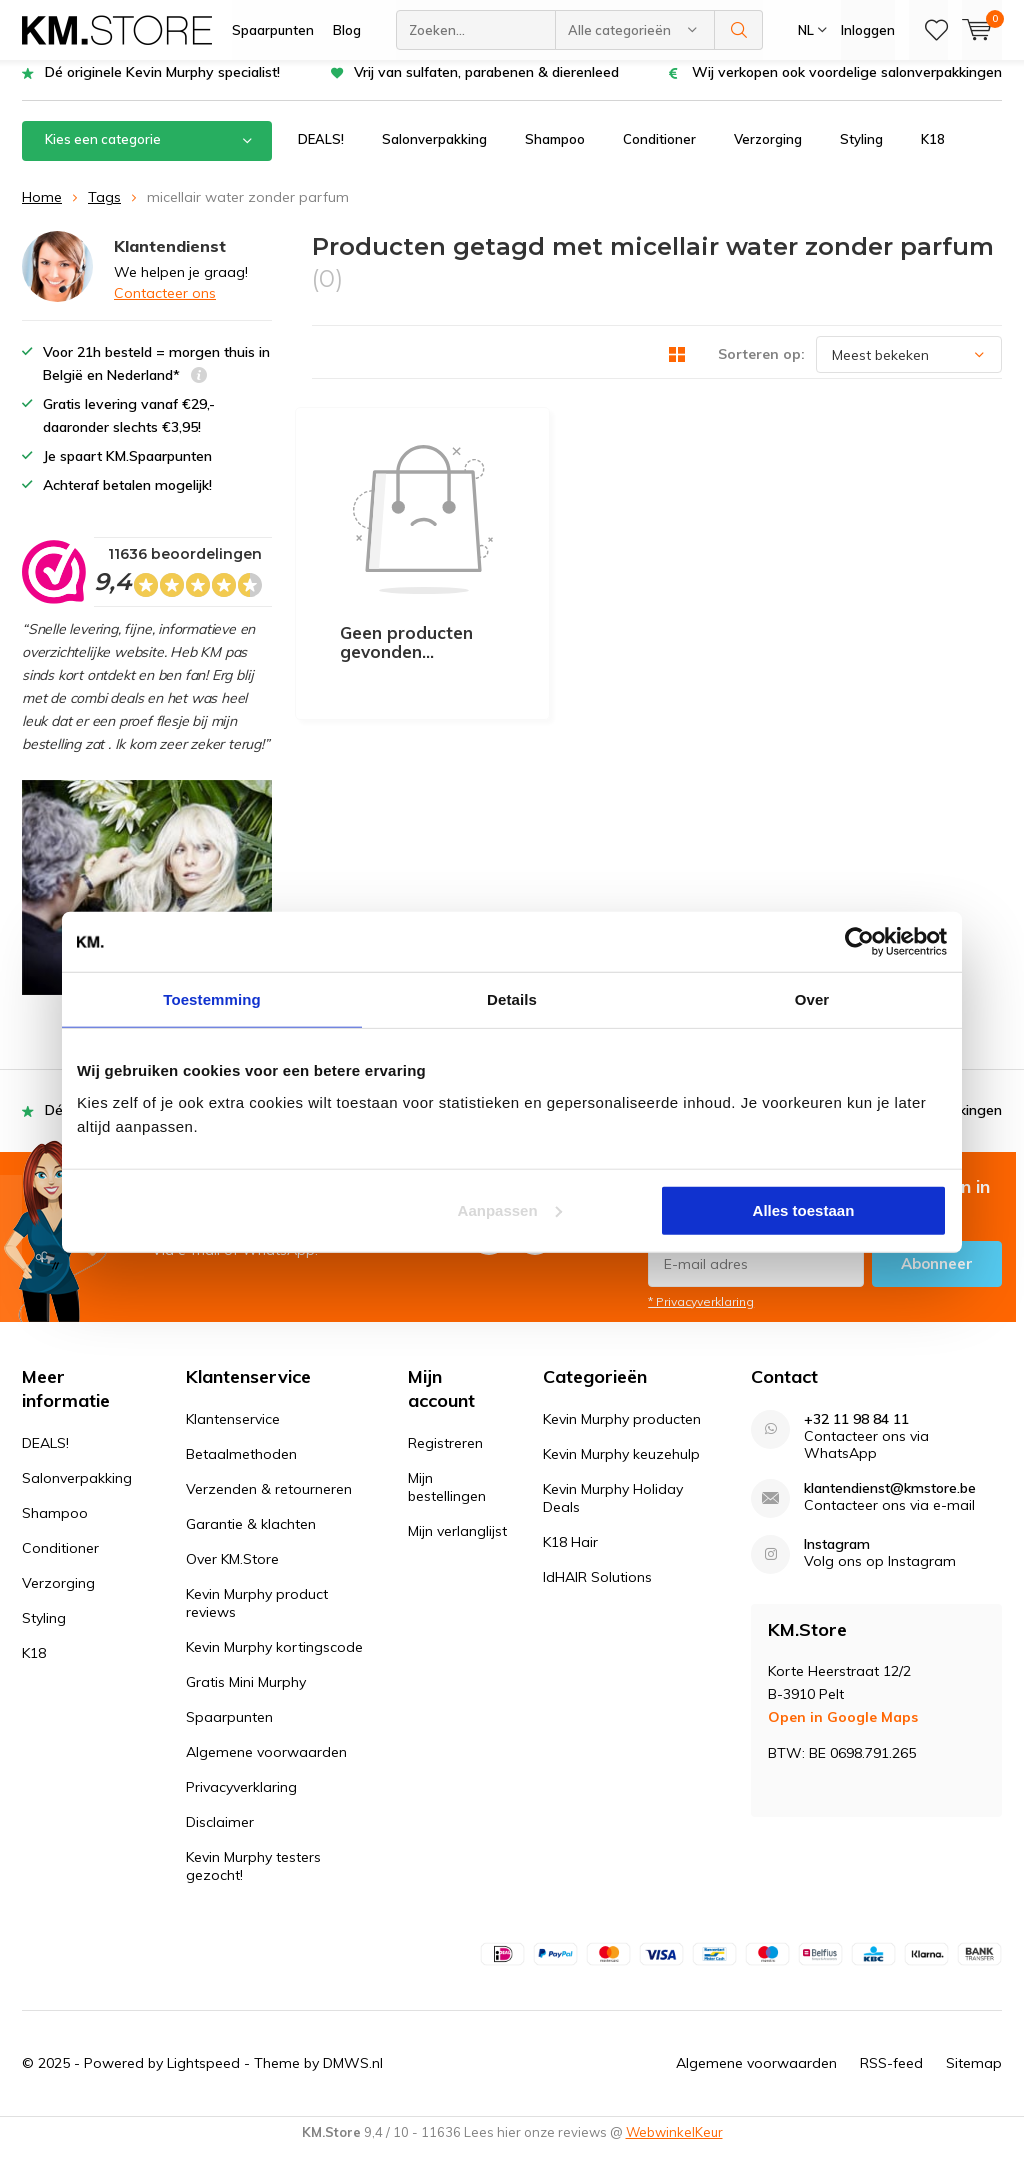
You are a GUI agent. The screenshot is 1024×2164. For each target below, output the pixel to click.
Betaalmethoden (241, 1469)
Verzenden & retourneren (269, 1504)
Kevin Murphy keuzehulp (621, 1469)
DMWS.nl (353, 2078)
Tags (104, 212)
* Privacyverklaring (701, 1315)
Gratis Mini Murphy (246, 1697)
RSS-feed (891, 2078)
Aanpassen (510, 1209)
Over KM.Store (232, 1574)
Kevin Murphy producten (622, 1434)
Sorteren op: (761, 369)
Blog (347, 30)
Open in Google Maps (843, 1732)
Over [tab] (812, 999)
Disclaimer (220, 1837)
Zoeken (739, 30)
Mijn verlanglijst (457, 1546)
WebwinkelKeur (674, 2147)
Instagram (837, 1559)
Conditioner (659, 154)
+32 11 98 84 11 (856, 1434)
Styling (861, 154)
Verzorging (768, 154)
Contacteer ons (165, 308)
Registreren (445, 1458)
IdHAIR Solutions (597, 1592)
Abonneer (937, 1277)
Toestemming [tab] (212, 999)
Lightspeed (203, 2078)
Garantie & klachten (251, 1539)
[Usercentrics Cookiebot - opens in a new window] (859, 942)
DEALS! (321, 154)
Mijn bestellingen (447, 1502)
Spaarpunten (273, 30)
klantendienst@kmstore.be (890, 1503)
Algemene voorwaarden (266, 1767)
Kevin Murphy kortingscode (274, 1662)
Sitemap (974, 2078)
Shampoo (555, 154)
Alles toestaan (804, 1209)
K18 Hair (570, 1557)
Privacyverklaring (241, 1802)
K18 (933, 154)
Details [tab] (512, 999)
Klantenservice (233, 1434)
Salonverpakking (434, 154)
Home (42, 212)
